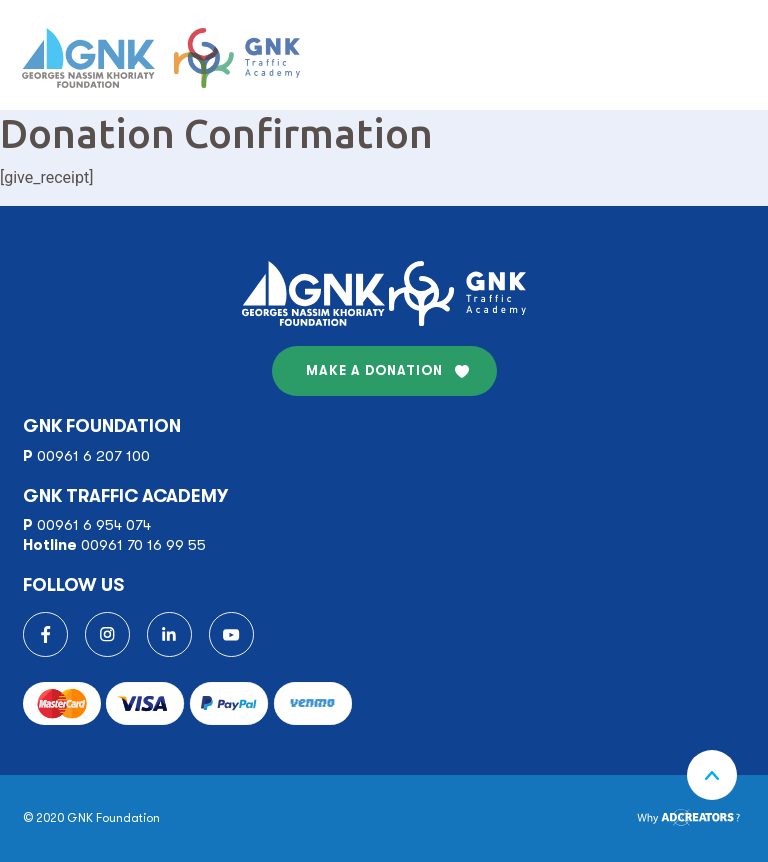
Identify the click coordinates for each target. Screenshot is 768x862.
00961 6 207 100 (93, 456)
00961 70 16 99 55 (143, 545)
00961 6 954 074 (94, 525)
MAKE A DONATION (374, 370)
